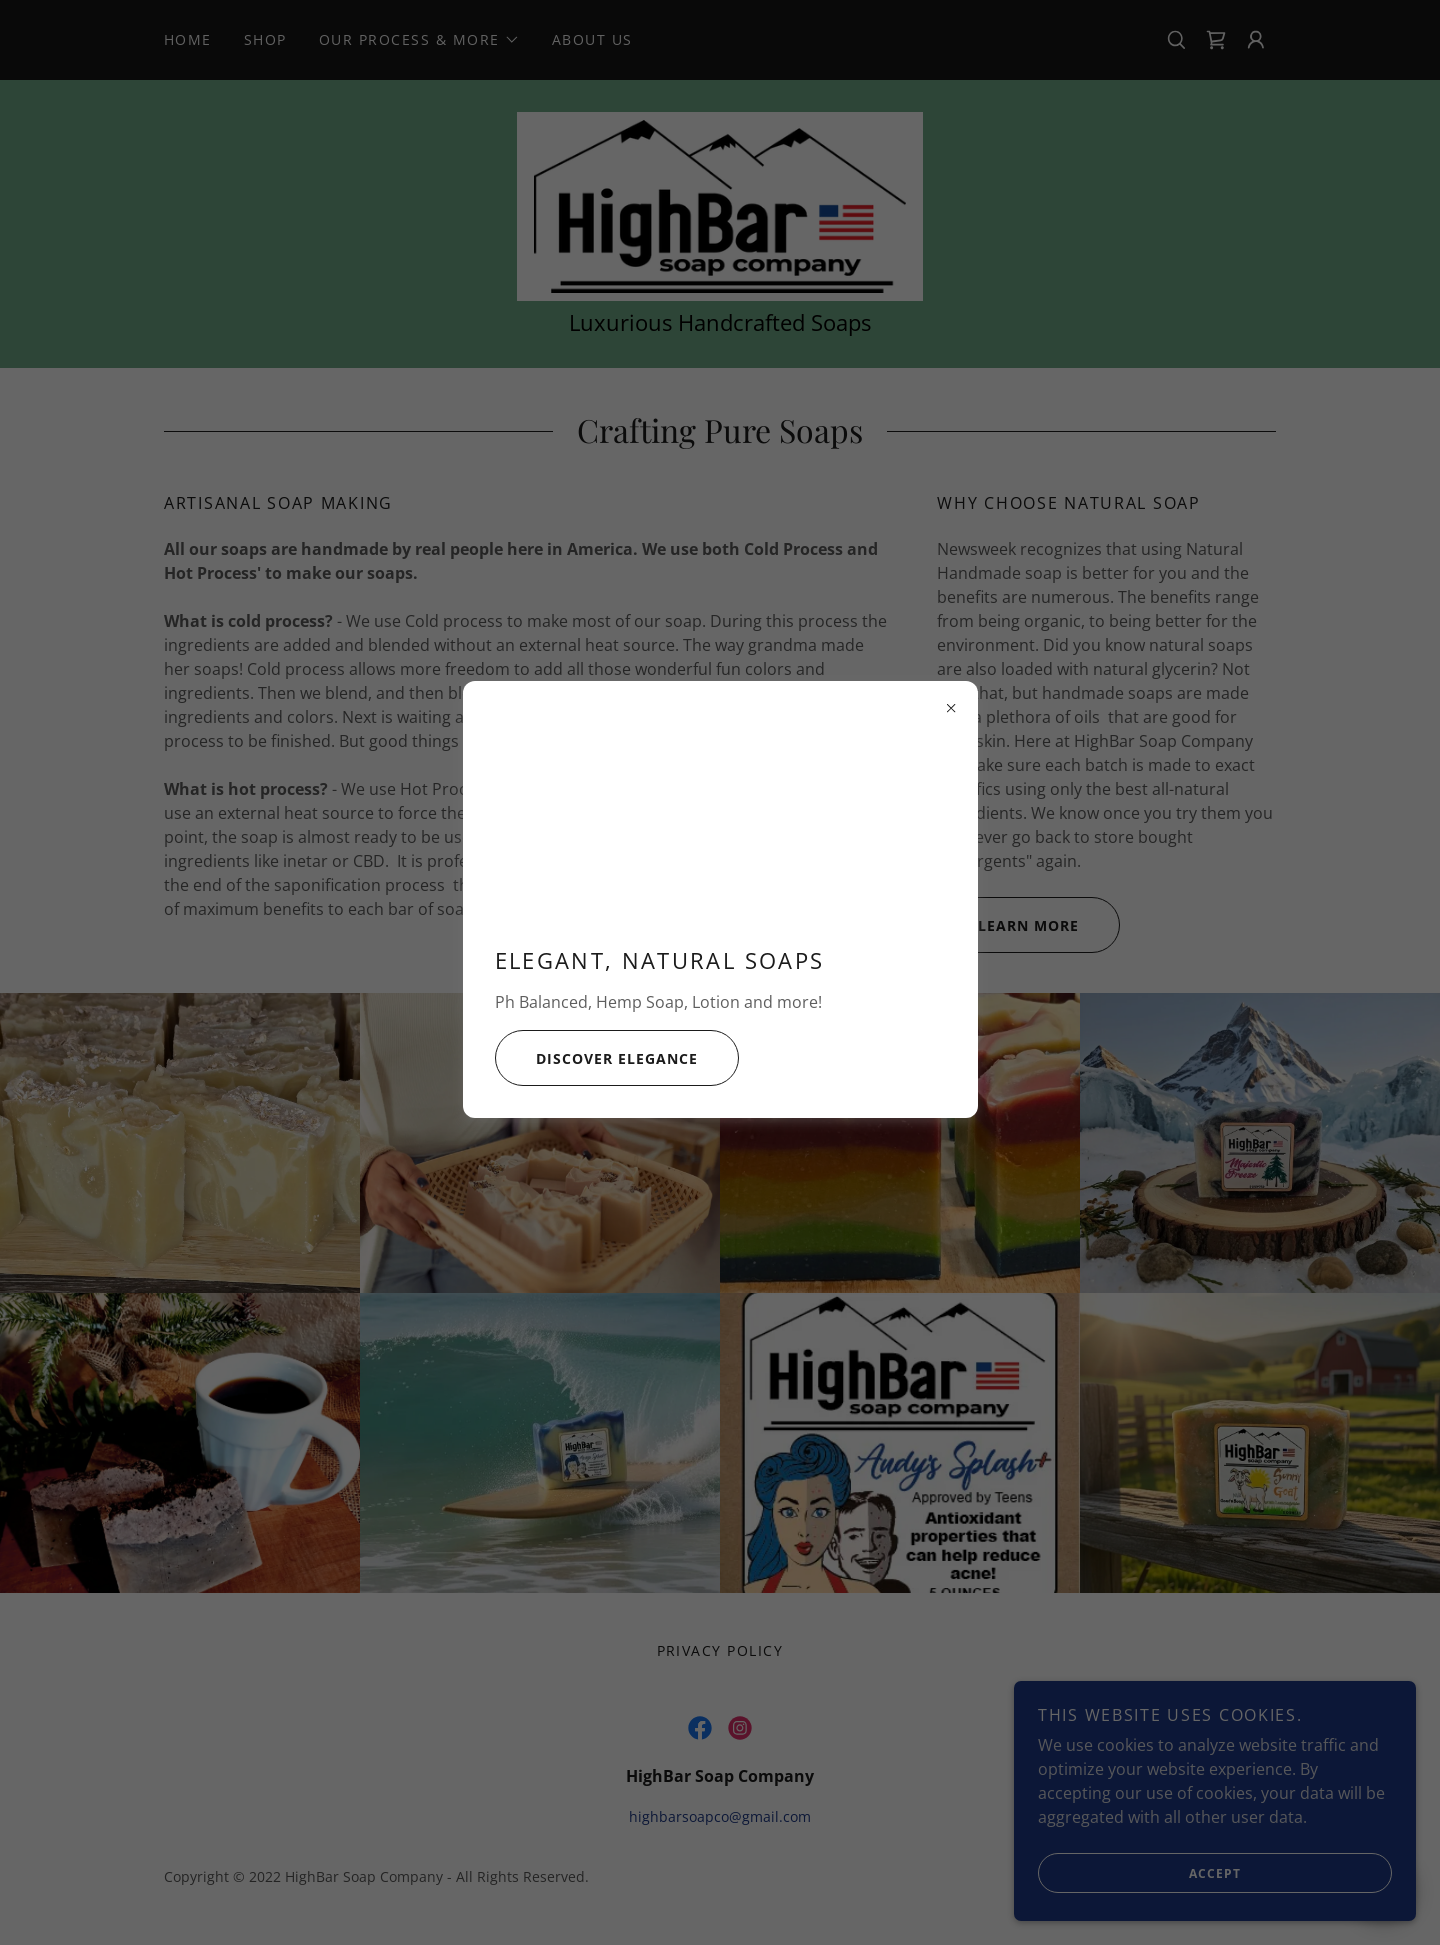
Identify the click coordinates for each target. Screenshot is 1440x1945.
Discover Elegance (596, 1058)
